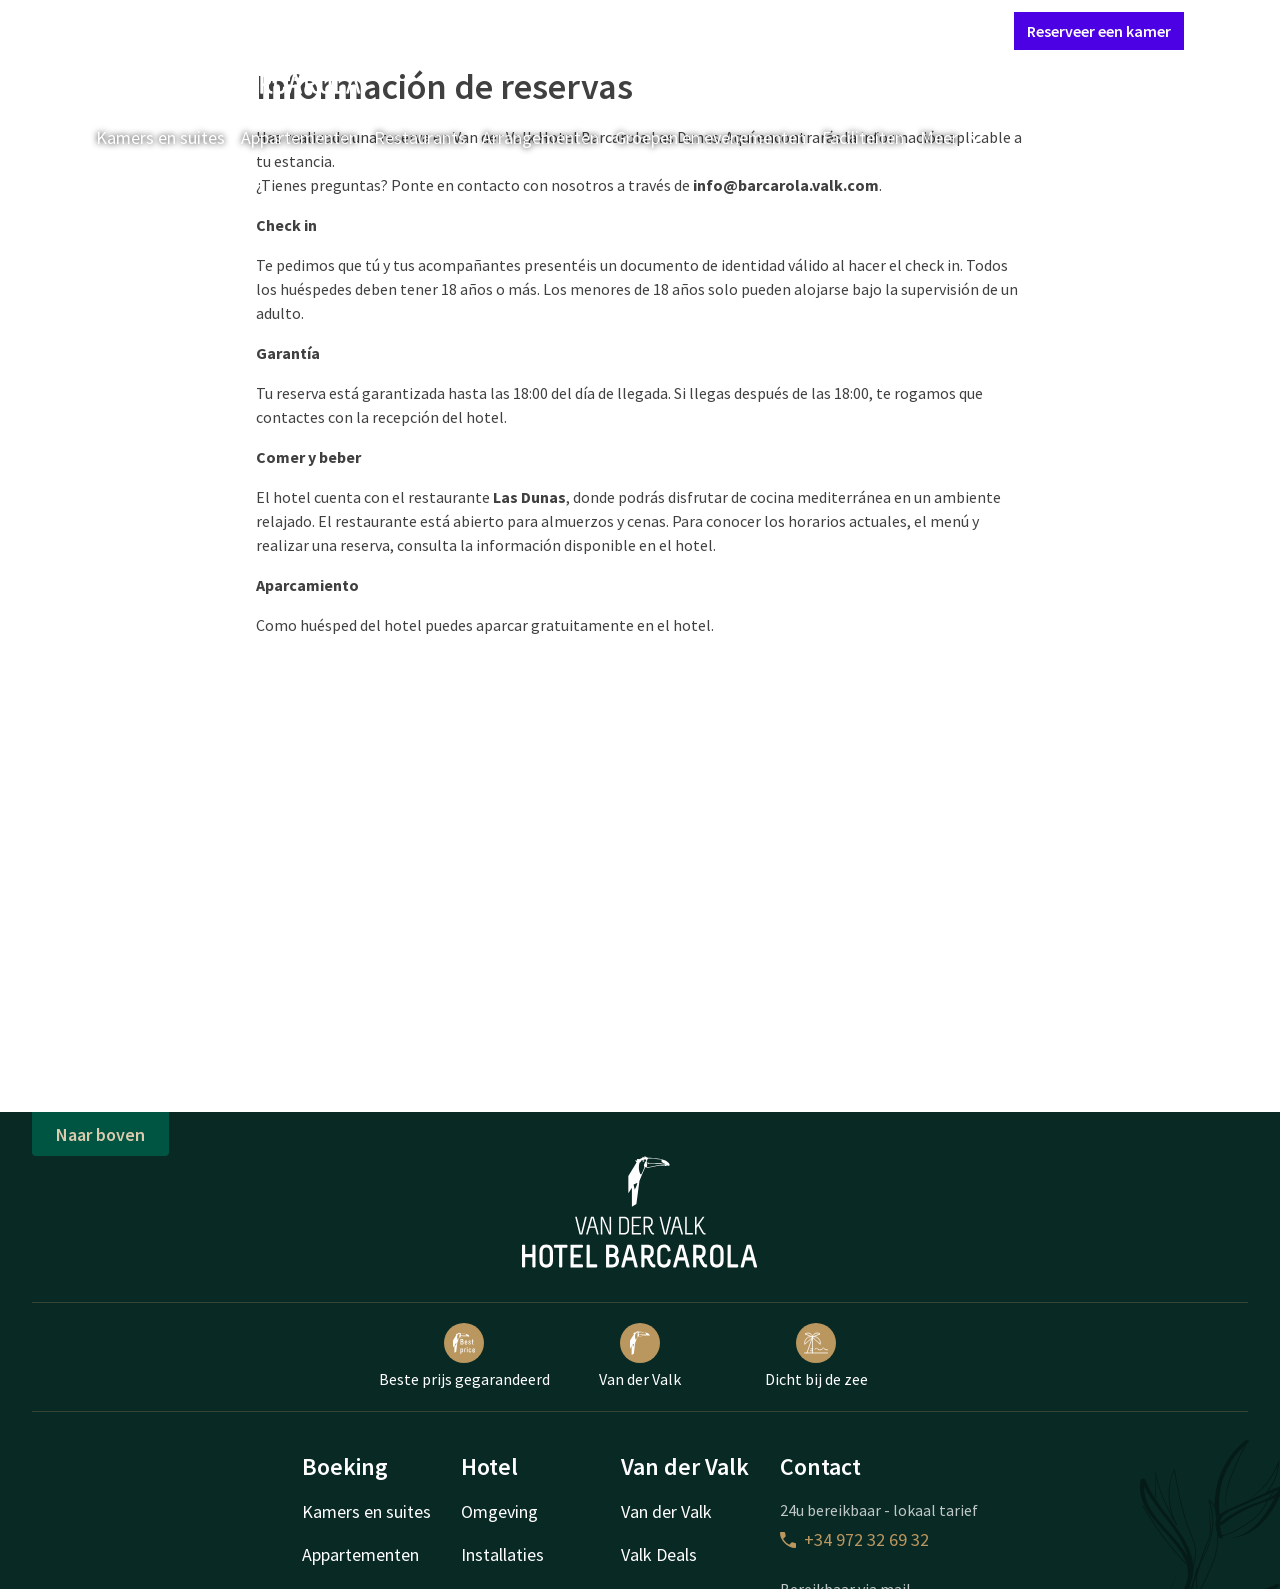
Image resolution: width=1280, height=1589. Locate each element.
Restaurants (420, 137)
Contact (775, 30)
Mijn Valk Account (879, 30)
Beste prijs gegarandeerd (464, 1356)
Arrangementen (540, 137)
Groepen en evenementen (710, 137)
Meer (953, 137)
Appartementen (299, 137)
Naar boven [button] (100, 1134)
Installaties (502, 1554)
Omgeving (499, 1511)
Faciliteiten (863, 137)
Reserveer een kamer (1099, 31)
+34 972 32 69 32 (854, 1539)
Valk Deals (659, 1554)
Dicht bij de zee (816, 1356)
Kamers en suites (160, 137)
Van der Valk (640, 1356)
